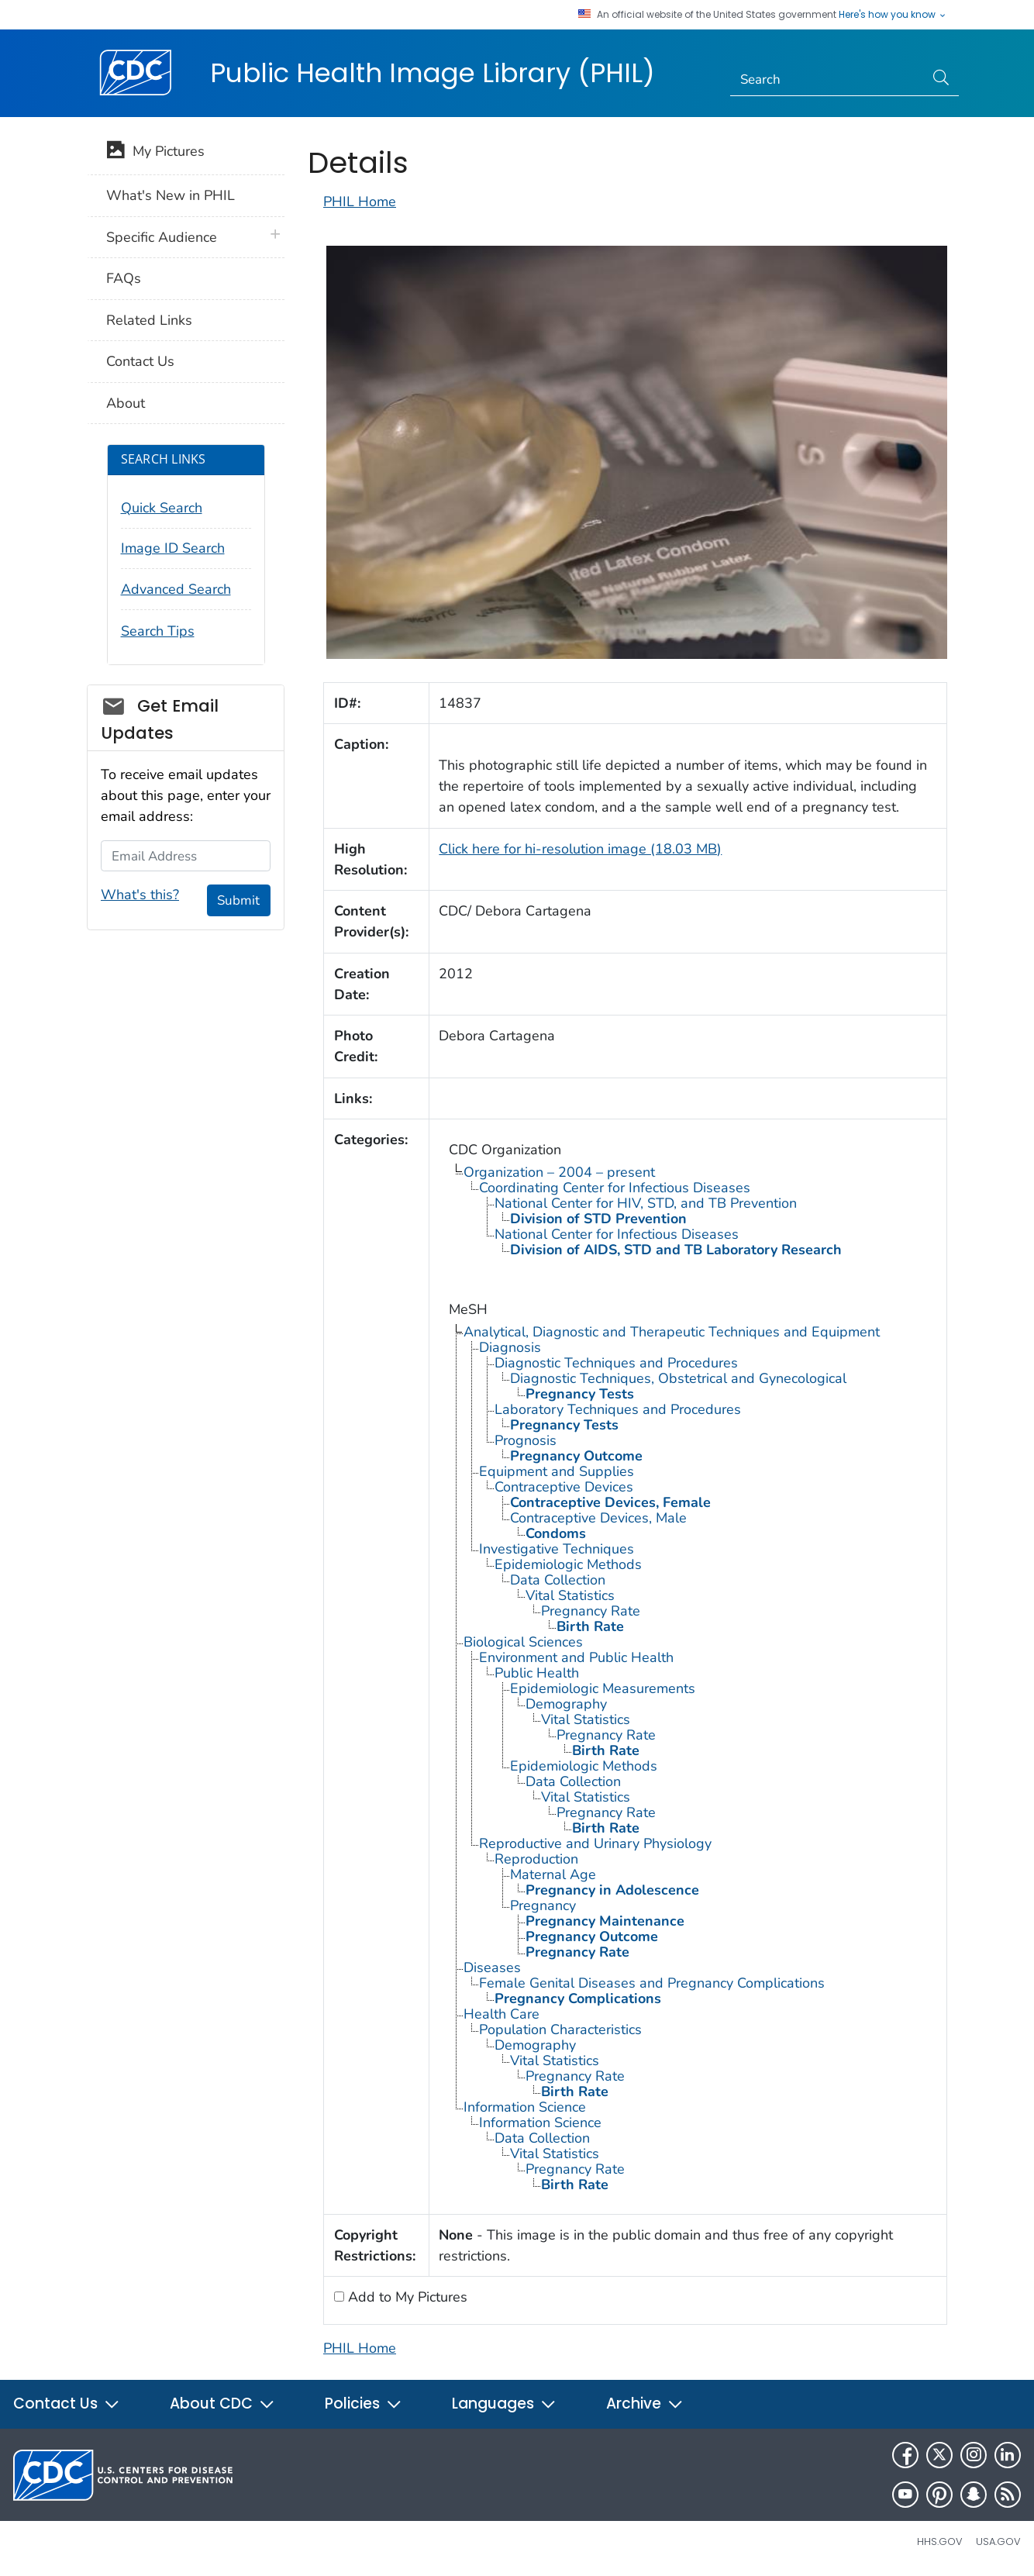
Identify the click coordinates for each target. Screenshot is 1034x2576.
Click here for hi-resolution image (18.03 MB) (580, 849)
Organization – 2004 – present (559, 1172)
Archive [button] (645, 2403)
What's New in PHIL (170, 195)
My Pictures (155, 152)
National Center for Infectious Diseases (617, 1234)
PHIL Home (359, 201)
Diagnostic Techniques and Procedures (616, 1363)
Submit (238, 900)
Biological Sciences (523, 1642)
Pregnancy (543, 1905)
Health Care (501, 2014)
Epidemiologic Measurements (602, 1688)
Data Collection (557, 1580)
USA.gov (998, 2541)
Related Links (149, 320)
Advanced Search (176, 589)
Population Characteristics (560, 2029)
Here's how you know (893, 14)
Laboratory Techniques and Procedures (618, 1409)
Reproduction (536, 1859)
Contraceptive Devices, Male (598, 1518)
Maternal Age (553, 1874)
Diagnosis (510, 1347)
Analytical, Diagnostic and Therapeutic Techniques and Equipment (672, 1331)
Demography (566, 1704)
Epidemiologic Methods (568, 1564)
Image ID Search (173, 548)
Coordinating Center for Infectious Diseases (614, 1187)
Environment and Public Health (576, 1657)
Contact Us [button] (66, 2403)
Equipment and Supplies (556, 1471)
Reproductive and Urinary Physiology (595, 1843)
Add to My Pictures (405, 2297)
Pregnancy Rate (590, 1611)
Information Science (525, 2107)
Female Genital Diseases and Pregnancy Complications (652, 1983)
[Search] (827, 80)
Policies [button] (363, 2403)
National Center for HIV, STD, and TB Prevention (646, 1203)
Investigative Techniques (556, 1549)
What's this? (140, 894)
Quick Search (161, 507)
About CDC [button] (222, 2403)
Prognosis (526, 1440)
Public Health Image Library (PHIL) (432, 73)
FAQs (123, 278)
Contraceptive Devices (564, 1487)
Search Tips (158, 631)
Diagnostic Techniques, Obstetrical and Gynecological (678, 1378)
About (125, 403)
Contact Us (140, 361)
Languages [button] (504, 2403)
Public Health (537, 1673)
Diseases (492, 1967)
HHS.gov (940, 2541)
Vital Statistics (570, 1595)
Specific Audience (161, 237)
